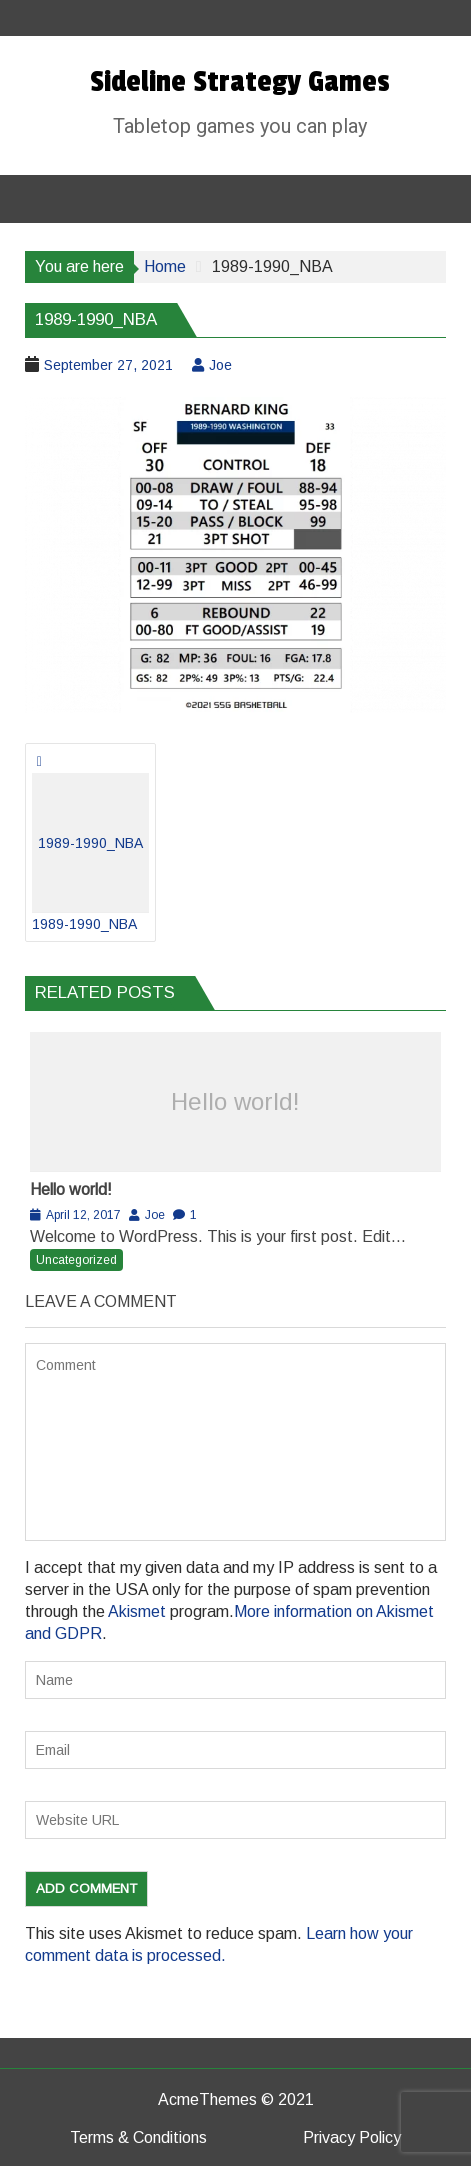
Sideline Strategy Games (240, 82)
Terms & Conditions (138, 2137)
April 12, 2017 (83, 1215)
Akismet (137, 1611)
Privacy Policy (352, 2137)
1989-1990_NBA (90, 852)
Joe (220, 365)
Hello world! (235, 1101)
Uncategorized (76, 1260)
